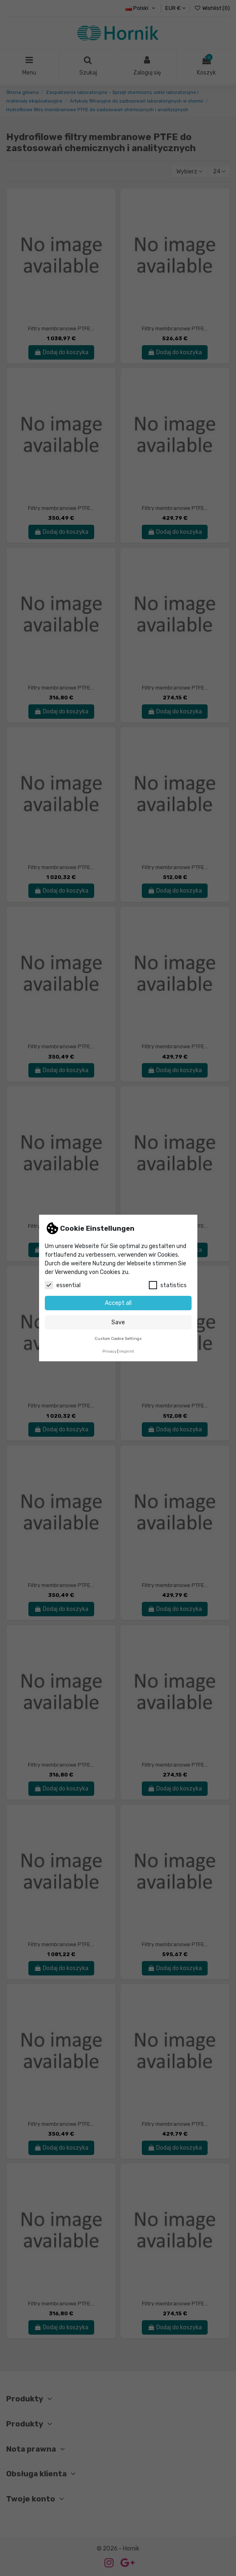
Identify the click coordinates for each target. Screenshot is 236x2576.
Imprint (126, 1351)
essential (63, 1285)
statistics (168, 1285)
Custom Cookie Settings (118, 1338)
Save (118, 1322)
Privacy (109, 1351)
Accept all (118, 1303)
